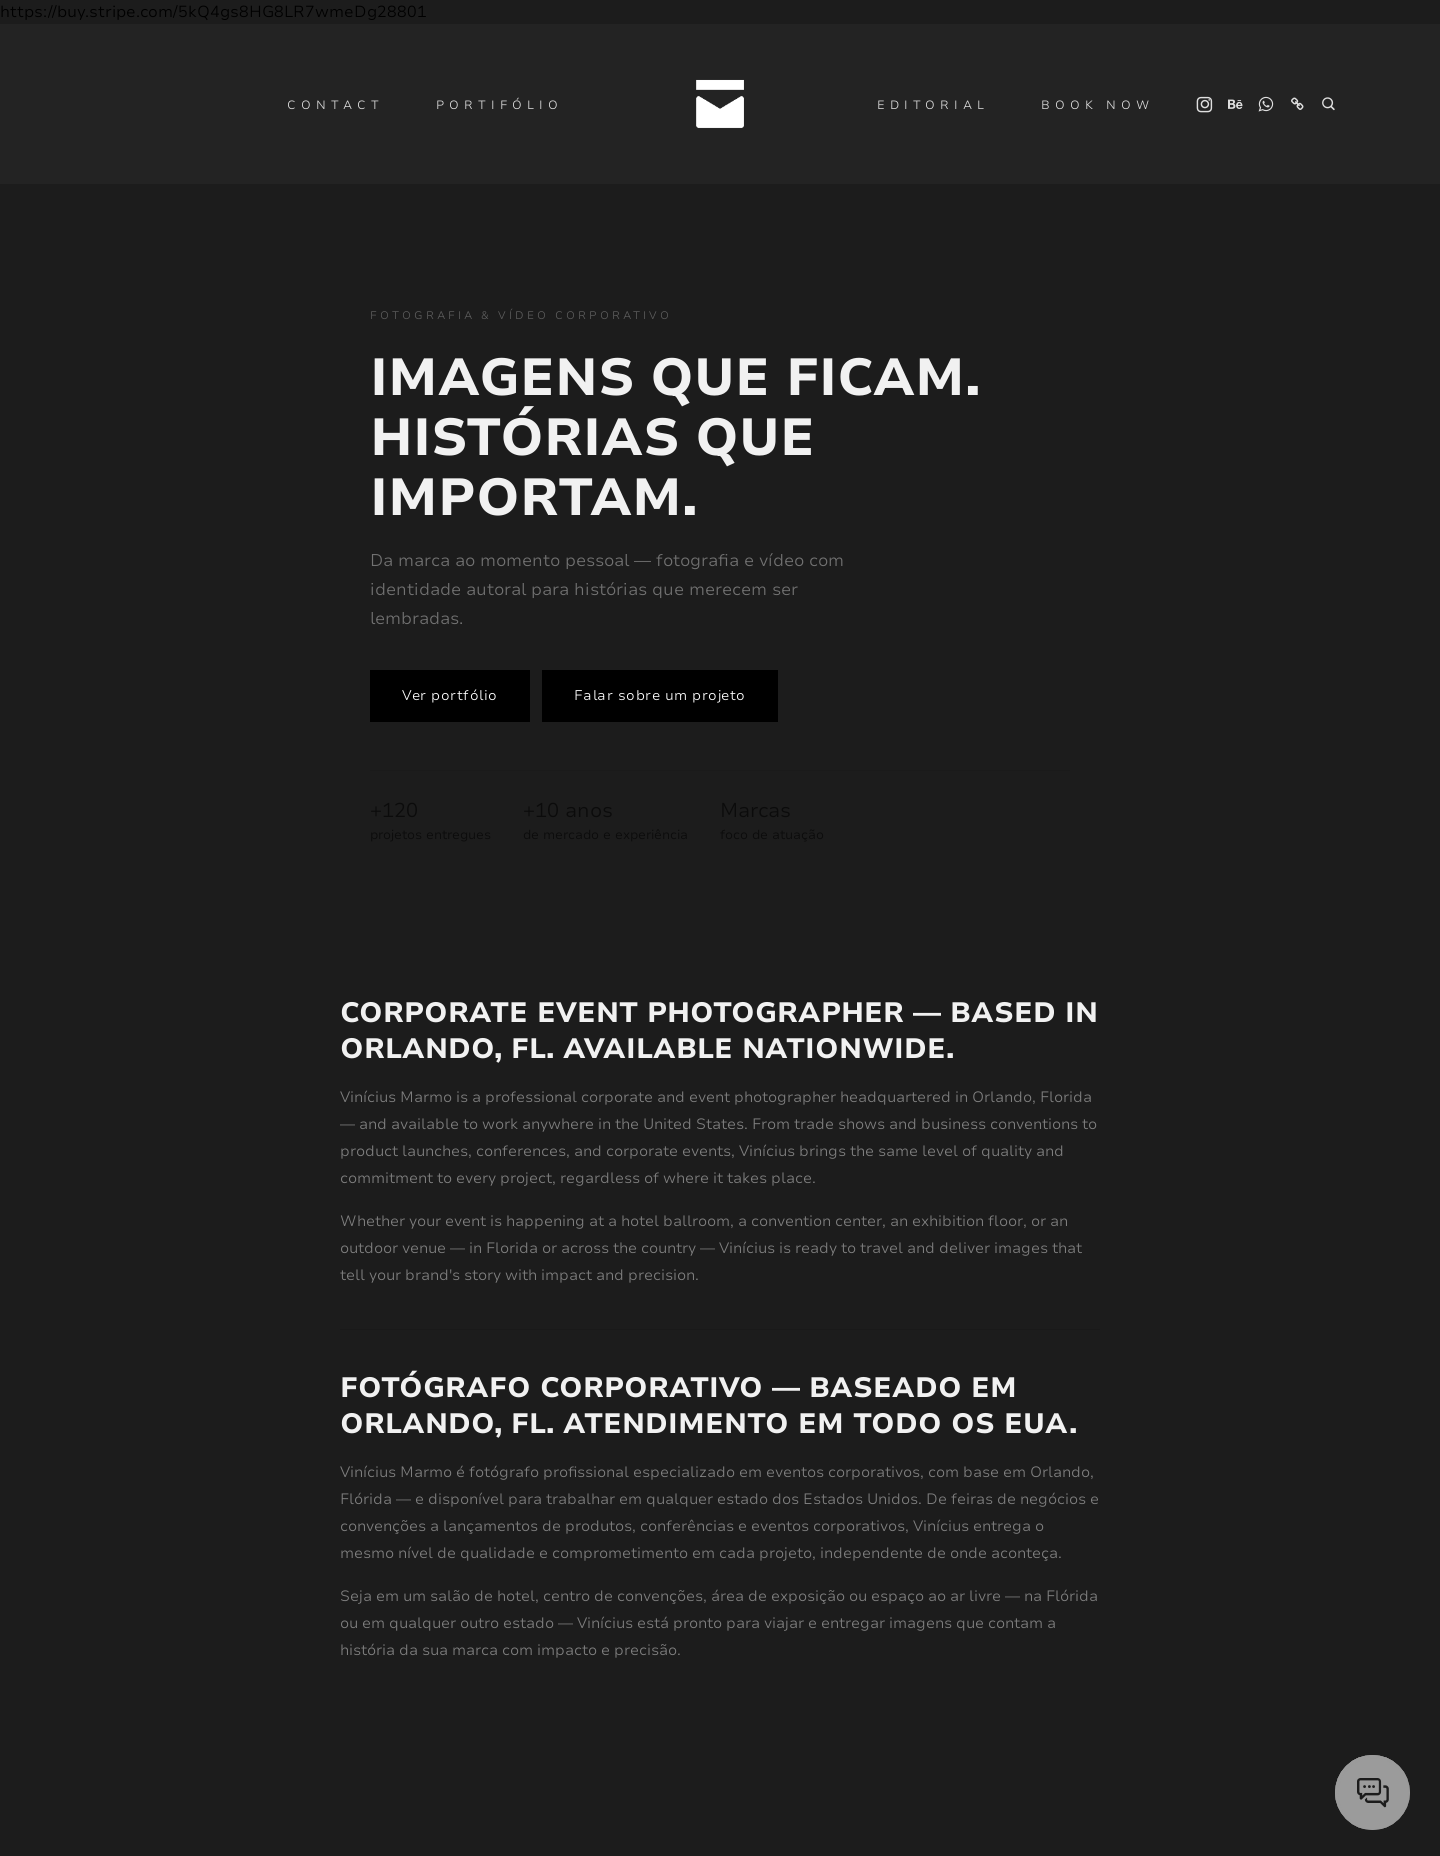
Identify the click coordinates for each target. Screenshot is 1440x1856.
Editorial (933, 105)
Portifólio (499, 105)
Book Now (1097, 105)
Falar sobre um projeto (660, 695)
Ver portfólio (450, 695)
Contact (335, 105)
